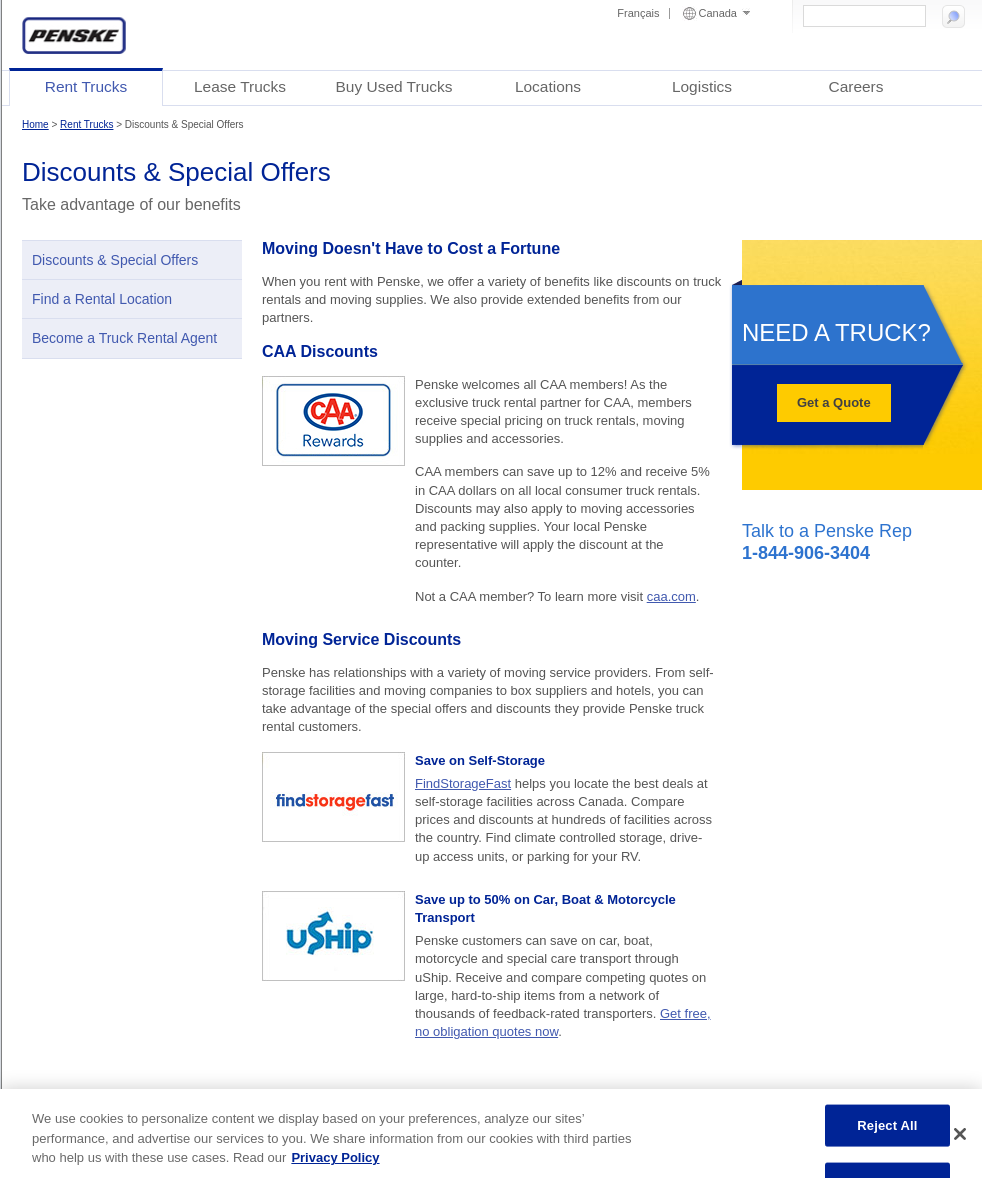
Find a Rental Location (102, 299)
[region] (491, 1133)
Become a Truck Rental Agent (124, 338)
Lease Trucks (240, 86)
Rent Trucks (86, 86)
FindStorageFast (463, 783)
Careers (855, 86)
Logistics (702, 86)
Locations (548, 86)
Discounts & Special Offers (115, 260)
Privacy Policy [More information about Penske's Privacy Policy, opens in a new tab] (335, 1157)
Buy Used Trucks (394, 86)
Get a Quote (834, 402)
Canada (724, 13)
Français (638, 13)
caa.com (671, 596)
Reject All (887, 1125)
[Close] (960, 1134)
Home (35, 124)
